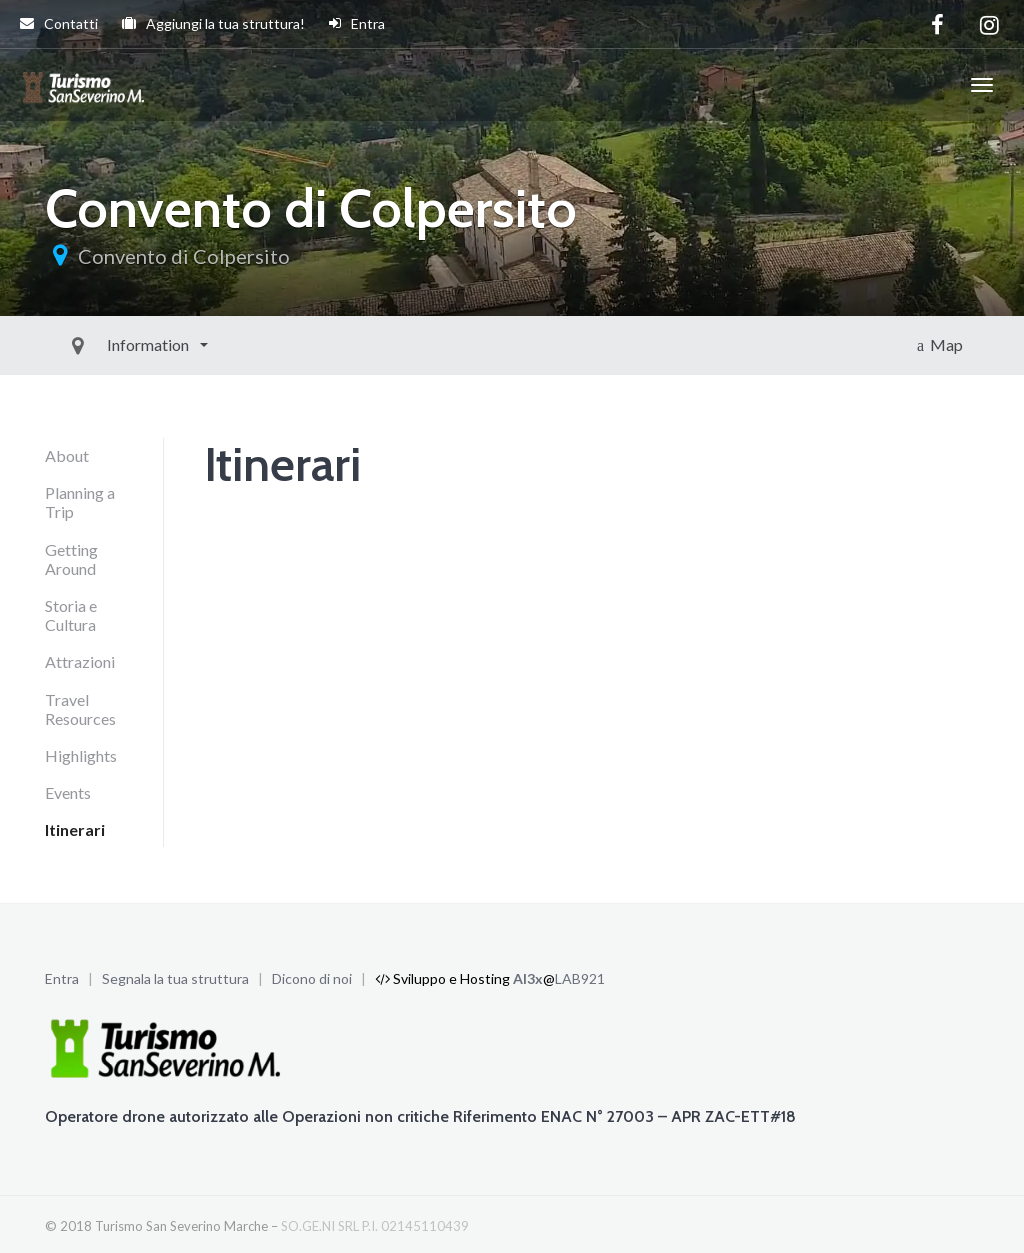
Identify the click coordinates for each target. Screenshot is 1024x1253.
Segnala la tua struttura (175, 978)
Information (103, 344)
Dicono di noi (312, 978)
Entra (357, 23)
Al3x (528, 978)
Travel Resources (80, 709)
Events (68, 792)
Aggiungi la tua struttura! (213, 23)
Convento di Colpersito (184, 256)
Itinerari (75, 829)
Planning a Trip (80, 502)
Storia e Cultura (71, 615)
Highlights (81, 755)
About (67, 455)
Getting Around (71, 559)
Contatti (59, 23)
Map (940, 344)
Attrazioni (80, 661)
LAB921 (580, 978)
